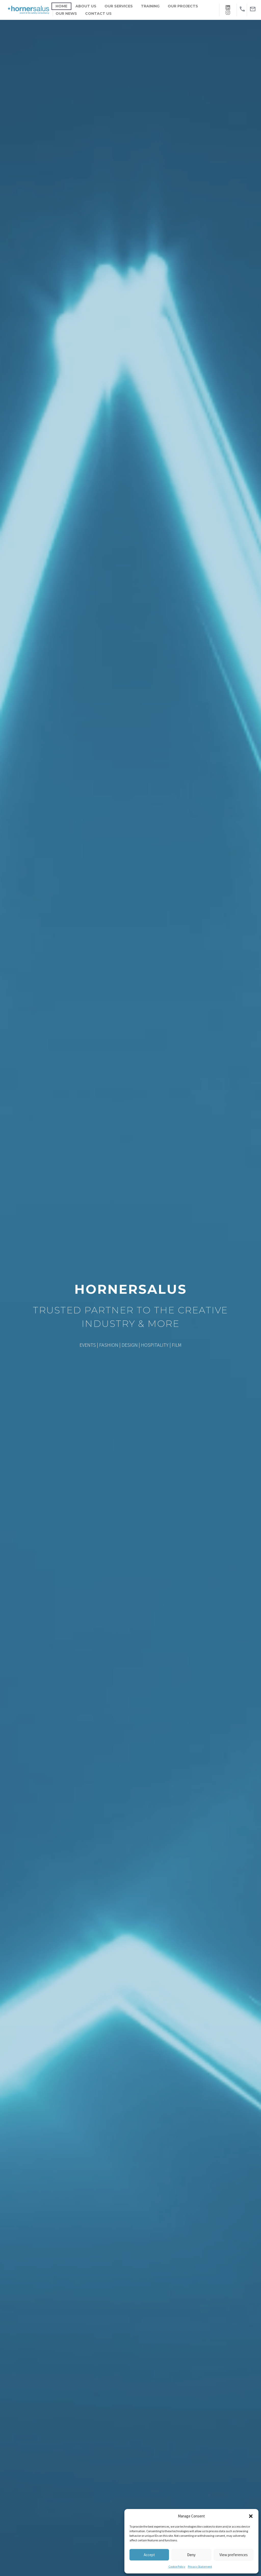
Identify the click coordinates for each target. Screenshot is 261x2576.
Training (150, 6)
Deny (191, 2554)
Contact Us (98, 13)
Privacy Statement (200, 2566)
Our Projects (183, 6)
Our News (66, 13)
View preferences (233, 2554)
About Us (85, 6)
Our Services (119, 6)
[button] (250, 2516)
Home (61, 6)
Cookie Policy (176, 2566)
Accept (149, 2554)
